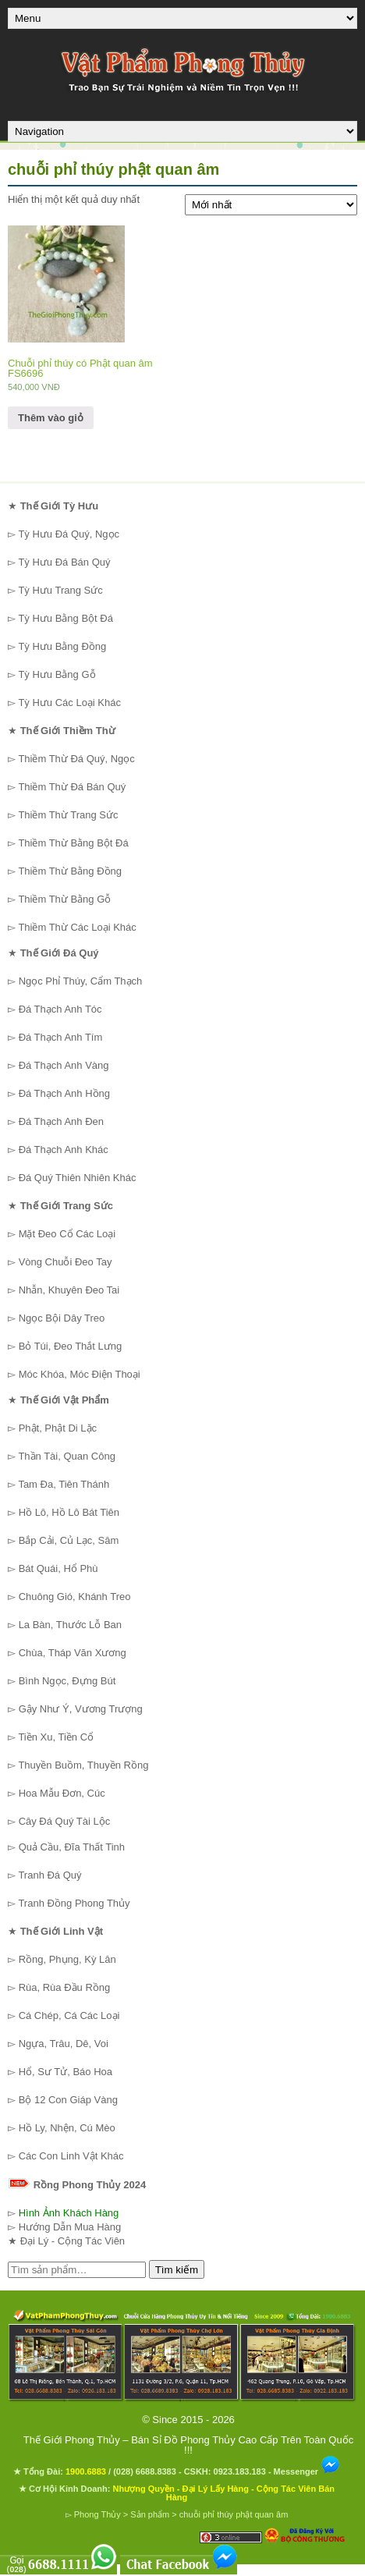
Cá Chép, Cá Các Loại (69, 2015)
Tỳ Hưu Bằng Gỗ (56, 674)
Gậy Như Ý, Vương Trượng (81, 1709)
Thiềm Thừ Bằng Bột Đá (73, 843)
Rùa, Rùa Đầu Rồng (65, 1987)
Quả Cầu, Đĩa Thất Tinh (72, 1847)
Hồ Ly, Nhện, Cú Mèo (67, 2128)
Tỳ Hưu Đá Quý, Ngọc (68, 534)
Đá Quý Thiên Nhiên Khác (77, 1177)
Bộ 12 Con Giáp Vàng (68, 2100)
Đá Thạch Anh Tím (61, 1037)
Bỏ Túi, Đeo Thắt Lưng (70, 1346)
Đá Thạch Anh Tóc (60, 1009)
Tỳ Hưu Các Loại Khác (69, 702)
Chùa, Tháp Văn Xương (72, 1653)
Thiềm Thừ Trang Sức (68, 815)
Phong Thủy (97, 2514)
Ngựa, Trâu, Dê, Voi (63, 2043)
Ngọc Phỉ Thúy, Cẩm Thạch (81, 981)
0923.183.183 (240, 2471)
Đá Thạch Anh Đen (61, 1121)
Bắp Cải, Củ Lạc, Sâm (69, 1540)
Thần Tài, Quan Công (66, 1456)
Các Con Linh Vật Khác (71, 2156)
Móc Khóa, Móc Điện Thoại (79, 1374)
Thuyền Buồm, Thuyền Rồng (83, 1765)
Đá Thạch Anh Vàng (64, 1065)
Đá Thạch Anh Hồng (64, 1093)
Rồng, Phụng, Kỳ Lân (67, 1959)
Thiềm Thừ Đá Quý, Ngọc (76, 759)
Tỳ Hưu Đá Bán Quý (64, 562)
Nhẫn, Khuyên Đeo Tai (69, 1290)
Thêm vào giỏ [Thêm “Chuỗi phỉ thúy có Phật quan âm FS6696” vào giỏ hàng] (50, 418)
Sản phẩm (149, 2514)
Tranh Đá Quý (49, 1875)
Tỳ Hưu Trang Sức (60, 590)
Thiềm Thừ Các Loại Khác (77, 927)
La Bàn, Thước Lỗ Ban (70, 1624)
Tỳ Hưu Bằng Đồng (62, 646)
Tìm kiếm (176, 2270)
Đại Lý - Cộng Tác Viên (72, 2241)
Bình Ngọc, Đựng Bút (67, 1681)
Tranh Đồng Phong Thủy (73, 1903)
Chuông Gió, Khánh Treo (75, 1596)
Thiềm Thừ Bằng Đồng (70, 871)
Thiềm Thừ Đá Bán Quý (72, 787)
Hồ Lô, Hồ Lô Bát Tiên (69, 1512)
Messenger (307, 2471)
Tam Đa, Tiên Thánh (63, 1484)
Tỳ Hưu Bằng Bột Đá (65, 618)
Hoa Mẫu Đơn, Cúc (62, 1793)
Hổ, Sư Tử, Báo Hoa (65, 2071)
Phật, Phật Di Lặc (58, 1428)
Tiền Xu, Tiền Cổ (56, 1737)
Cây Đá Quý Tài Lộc (65, 1821)
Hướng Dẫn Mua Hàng (70, 2227)
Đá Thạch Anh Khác (63, 1149)
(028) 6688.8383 (144, 2471)
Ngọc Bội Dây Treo (62, 1318)
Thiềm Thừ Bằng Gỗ (64, 899)
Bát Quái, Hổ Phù (58, 1568)
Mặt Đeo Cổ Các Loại (67, 1234)
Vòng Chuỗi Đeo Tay (65, 1262)
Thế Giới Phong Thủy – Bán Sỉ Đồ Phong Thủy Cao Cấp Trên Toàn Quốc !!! (188, 2445)
